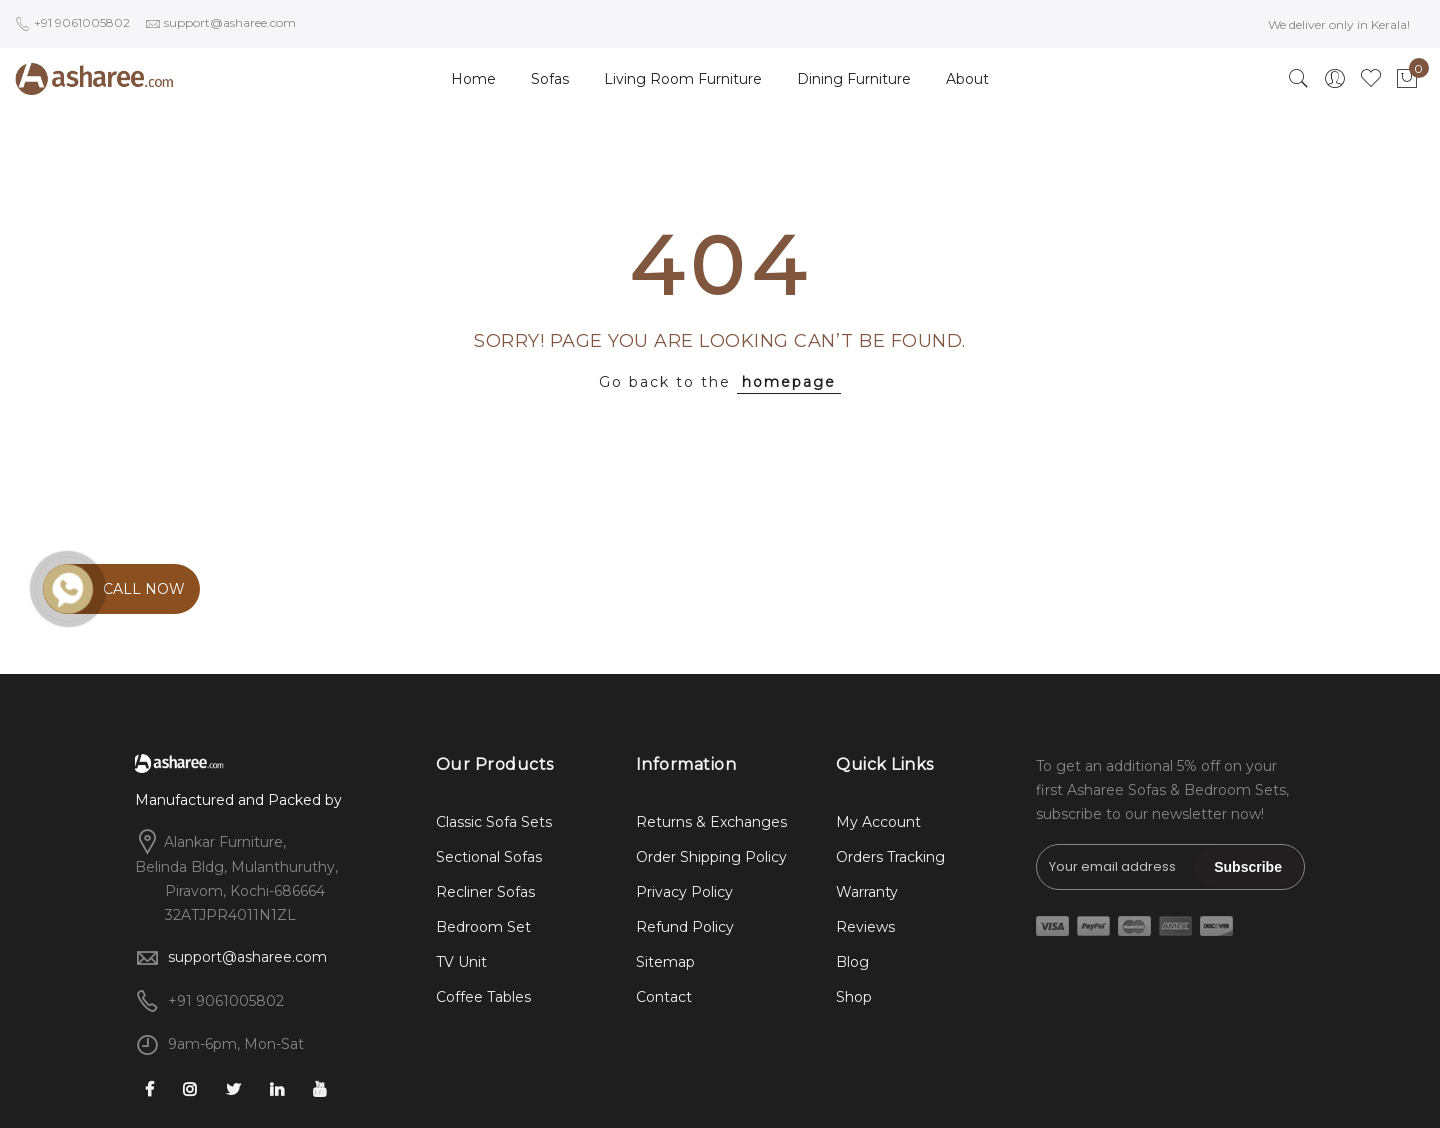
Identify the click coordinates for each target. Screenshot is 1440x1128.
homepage (789, 382)
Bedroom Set (483, 927)
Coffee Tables (483, 997)
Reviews (865, 927)
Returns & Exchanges (711, 822)
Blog (852, 962)
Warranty (867, 892)
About (967, 79)
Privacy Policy (684, 892)
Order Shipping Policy (711, 857)
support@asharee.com (247, 957)
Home (473, 79)
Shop (854, 997)
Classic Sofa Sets (494, 822)
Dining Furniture (854, 79)
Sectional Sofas (489, 857)
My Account (878, 822)
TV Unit (461, 962)
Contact (664, 997)
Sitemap (665, 962)
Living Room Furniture (683, 79)
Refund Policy (685, 927)
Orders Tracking (890, 857)
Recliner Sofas (485, 892)
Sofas (550, 79)
